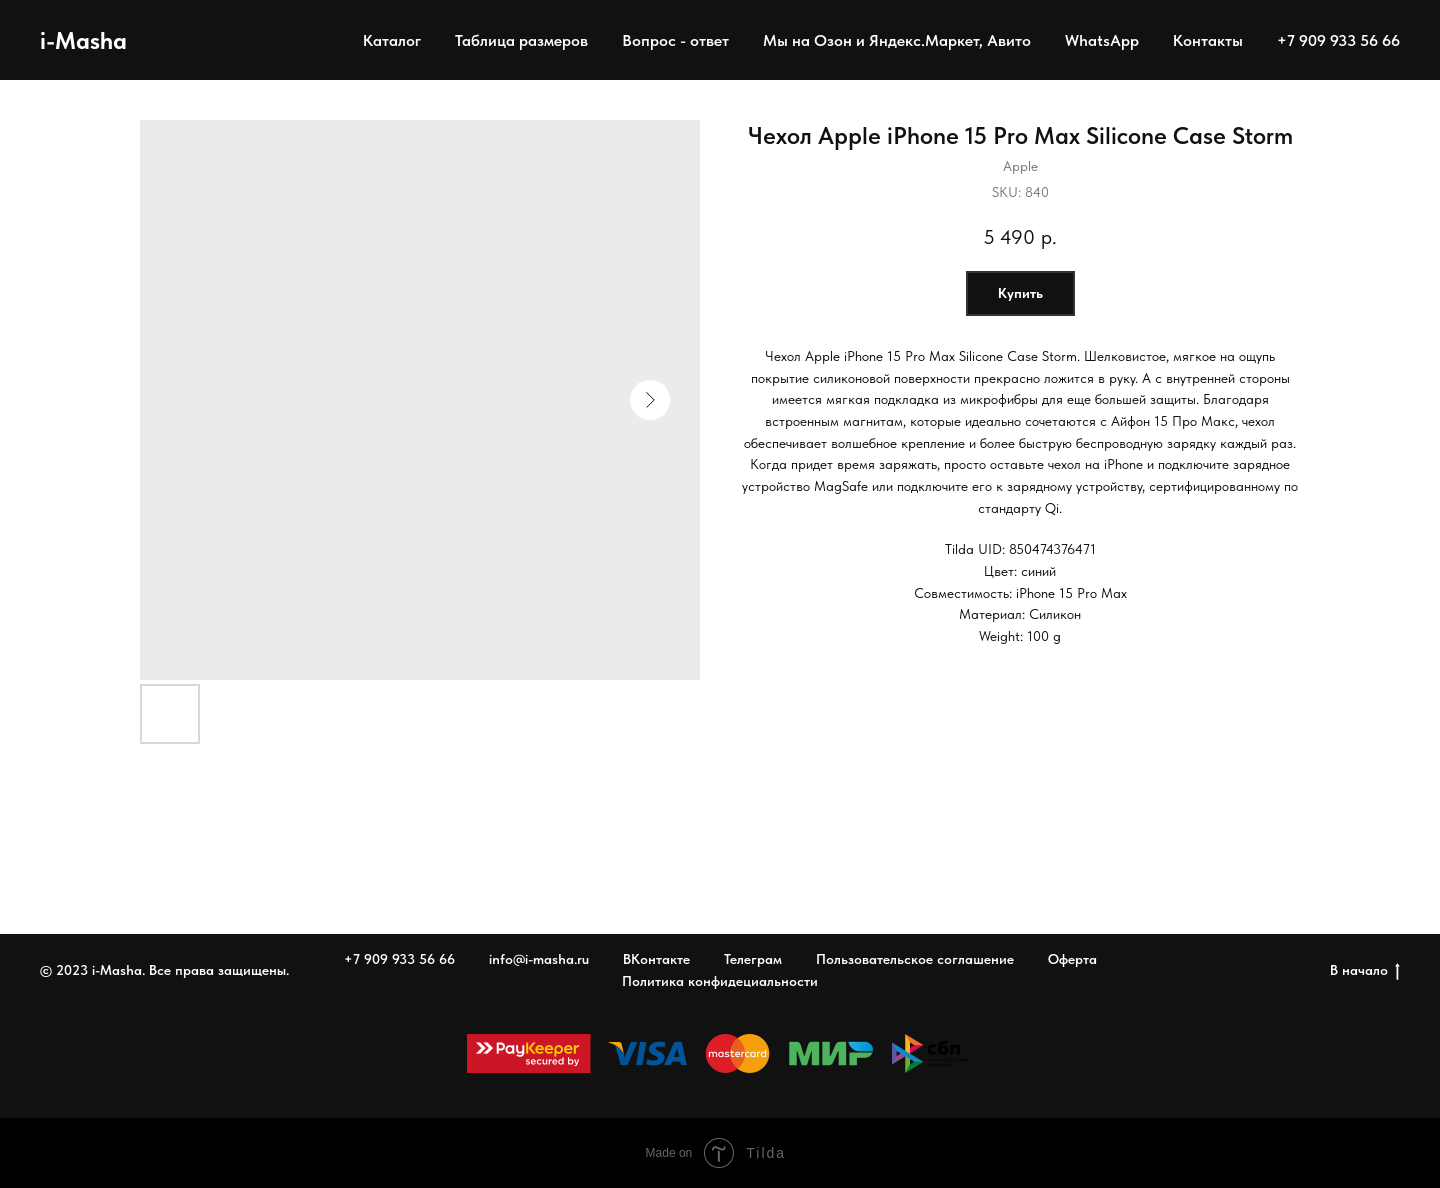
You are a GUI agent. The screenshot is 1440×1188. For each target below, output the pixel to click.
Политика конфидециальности (720, 981)
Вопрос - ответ (675, 40)
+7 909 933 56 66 (1338, 40)
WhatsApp (1102, 40)
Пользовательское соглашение (915, 959)
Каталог (392, 40)
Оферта (1072, 959)
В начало (1365, 971)
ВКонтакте (656, 959)
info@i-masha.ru (539, 959)
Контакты (1208, 40)
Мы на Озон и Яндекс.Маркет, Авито (897, 40)
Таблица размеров (521, 40)
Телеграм (753, 959)
